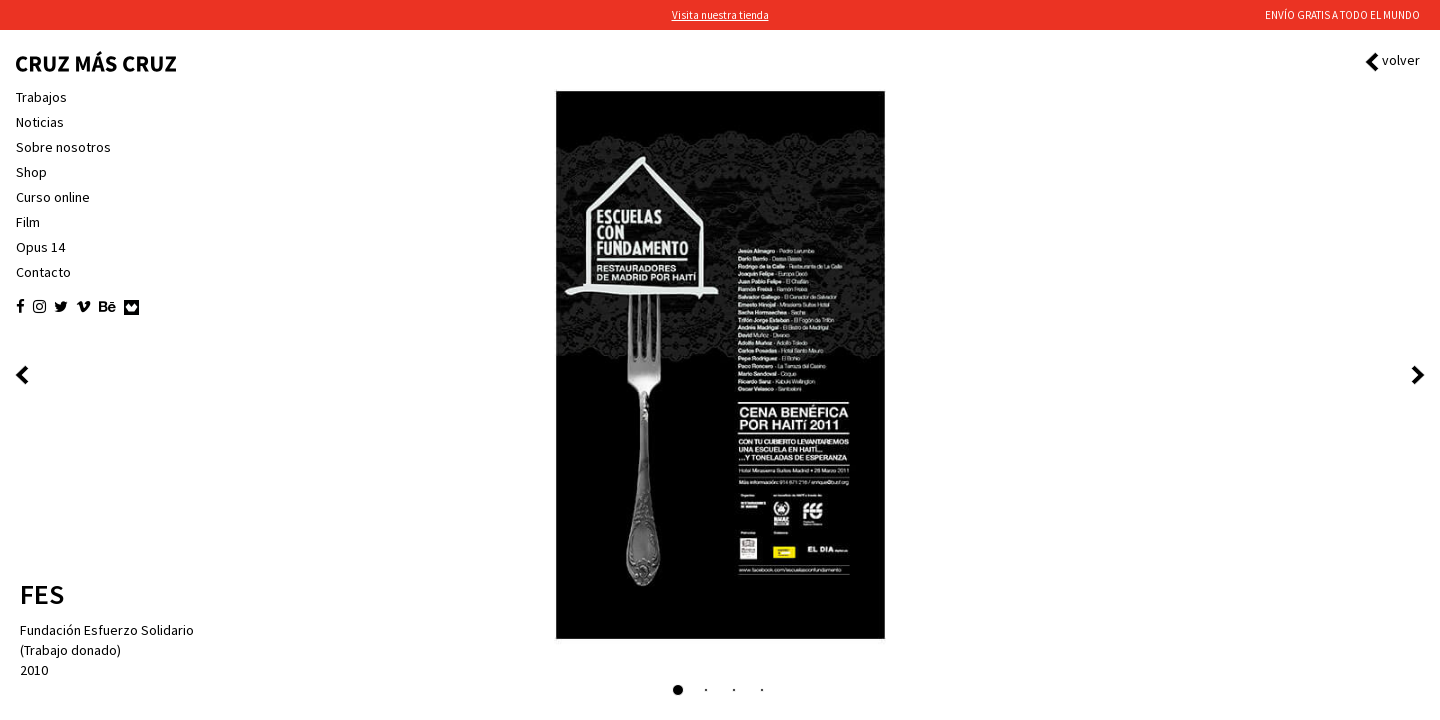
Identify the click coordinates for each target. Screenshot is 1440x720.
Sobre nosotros (63, 147)
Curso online (53, 197)
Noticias (40, 122)
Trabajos (41, 97)
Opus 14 (40, 247)
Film (28, 222)
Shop (31, 172)
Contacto (43, 272)
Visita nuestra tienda (720, 15)
